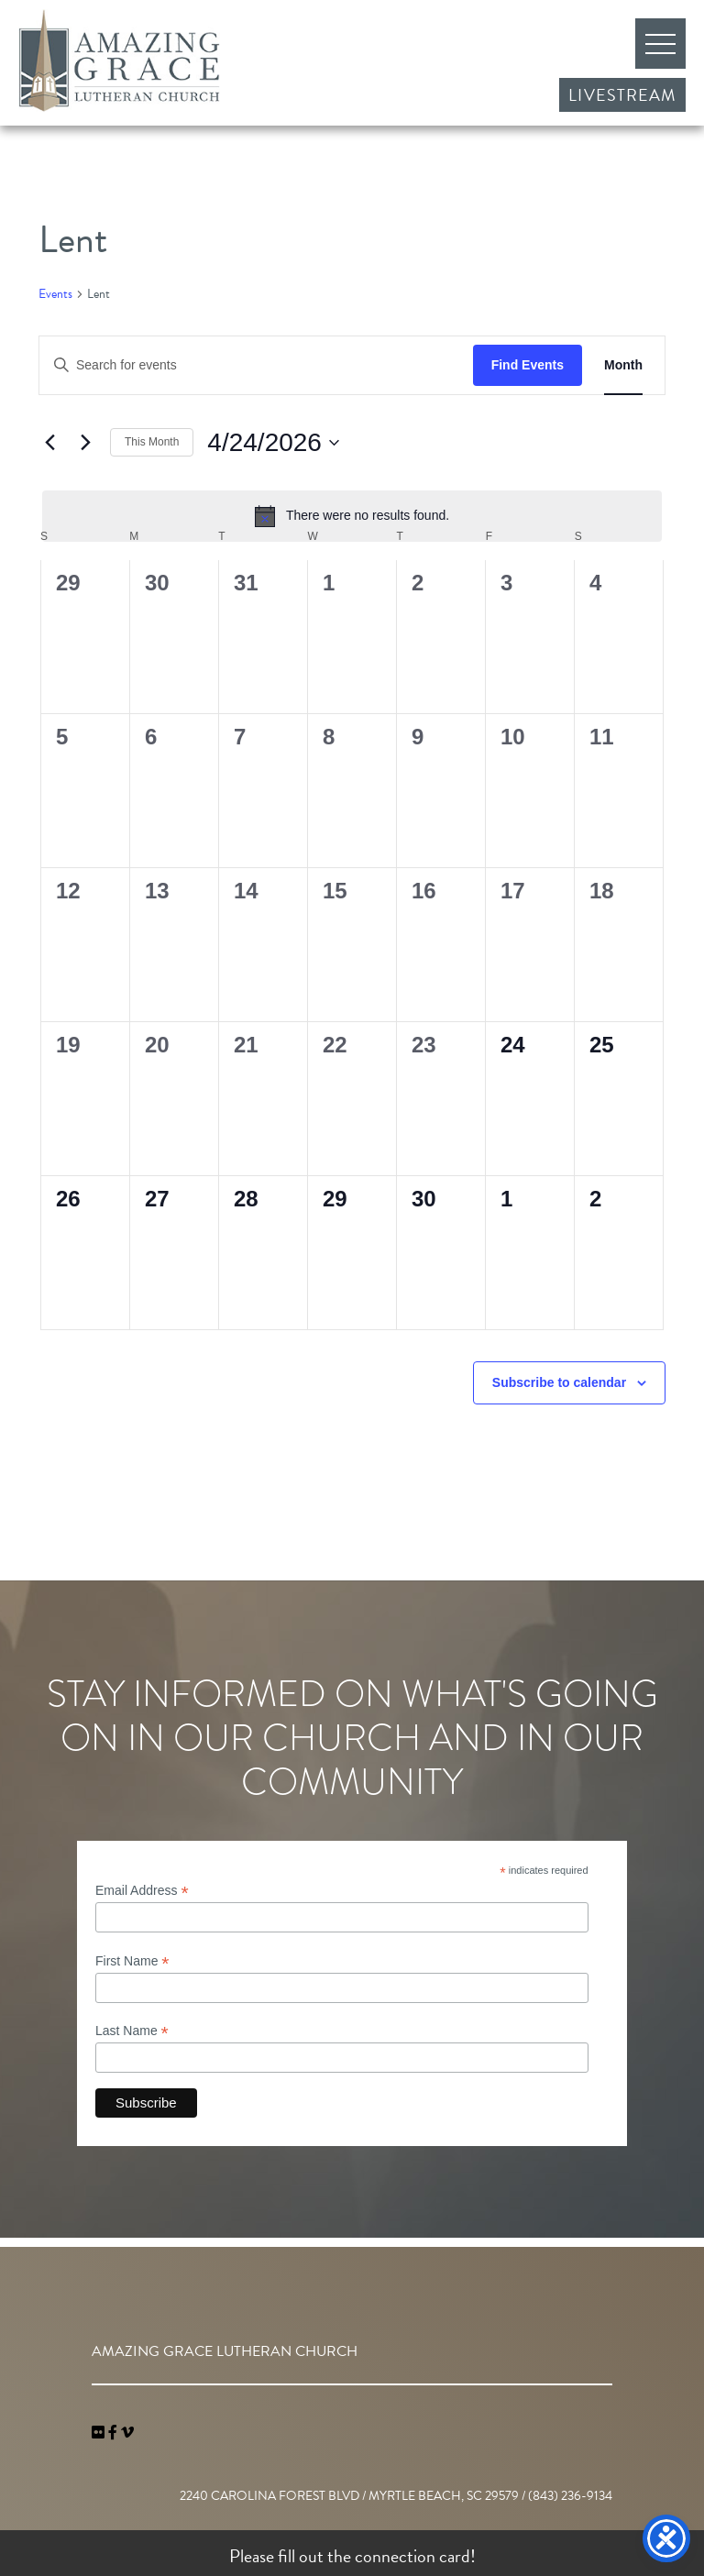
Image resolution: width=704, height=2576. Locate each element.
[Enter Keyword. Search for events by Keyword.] (256, 365)
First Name (132, 1961)
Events (55, 293)
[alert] (352, 516)
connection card (412, 2556)
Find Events (527, 365)
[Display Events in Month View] (623, 365)
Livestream (622, 95)
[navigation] (127, 2433)
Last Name (132, 2031)
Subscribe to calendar (559, 1382)
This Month (152, 441)
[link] (100, 2433)
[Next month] (85, 443)
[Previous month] (49, 443)
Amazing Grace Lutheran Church (119, 60)
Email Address (142, 1890)
